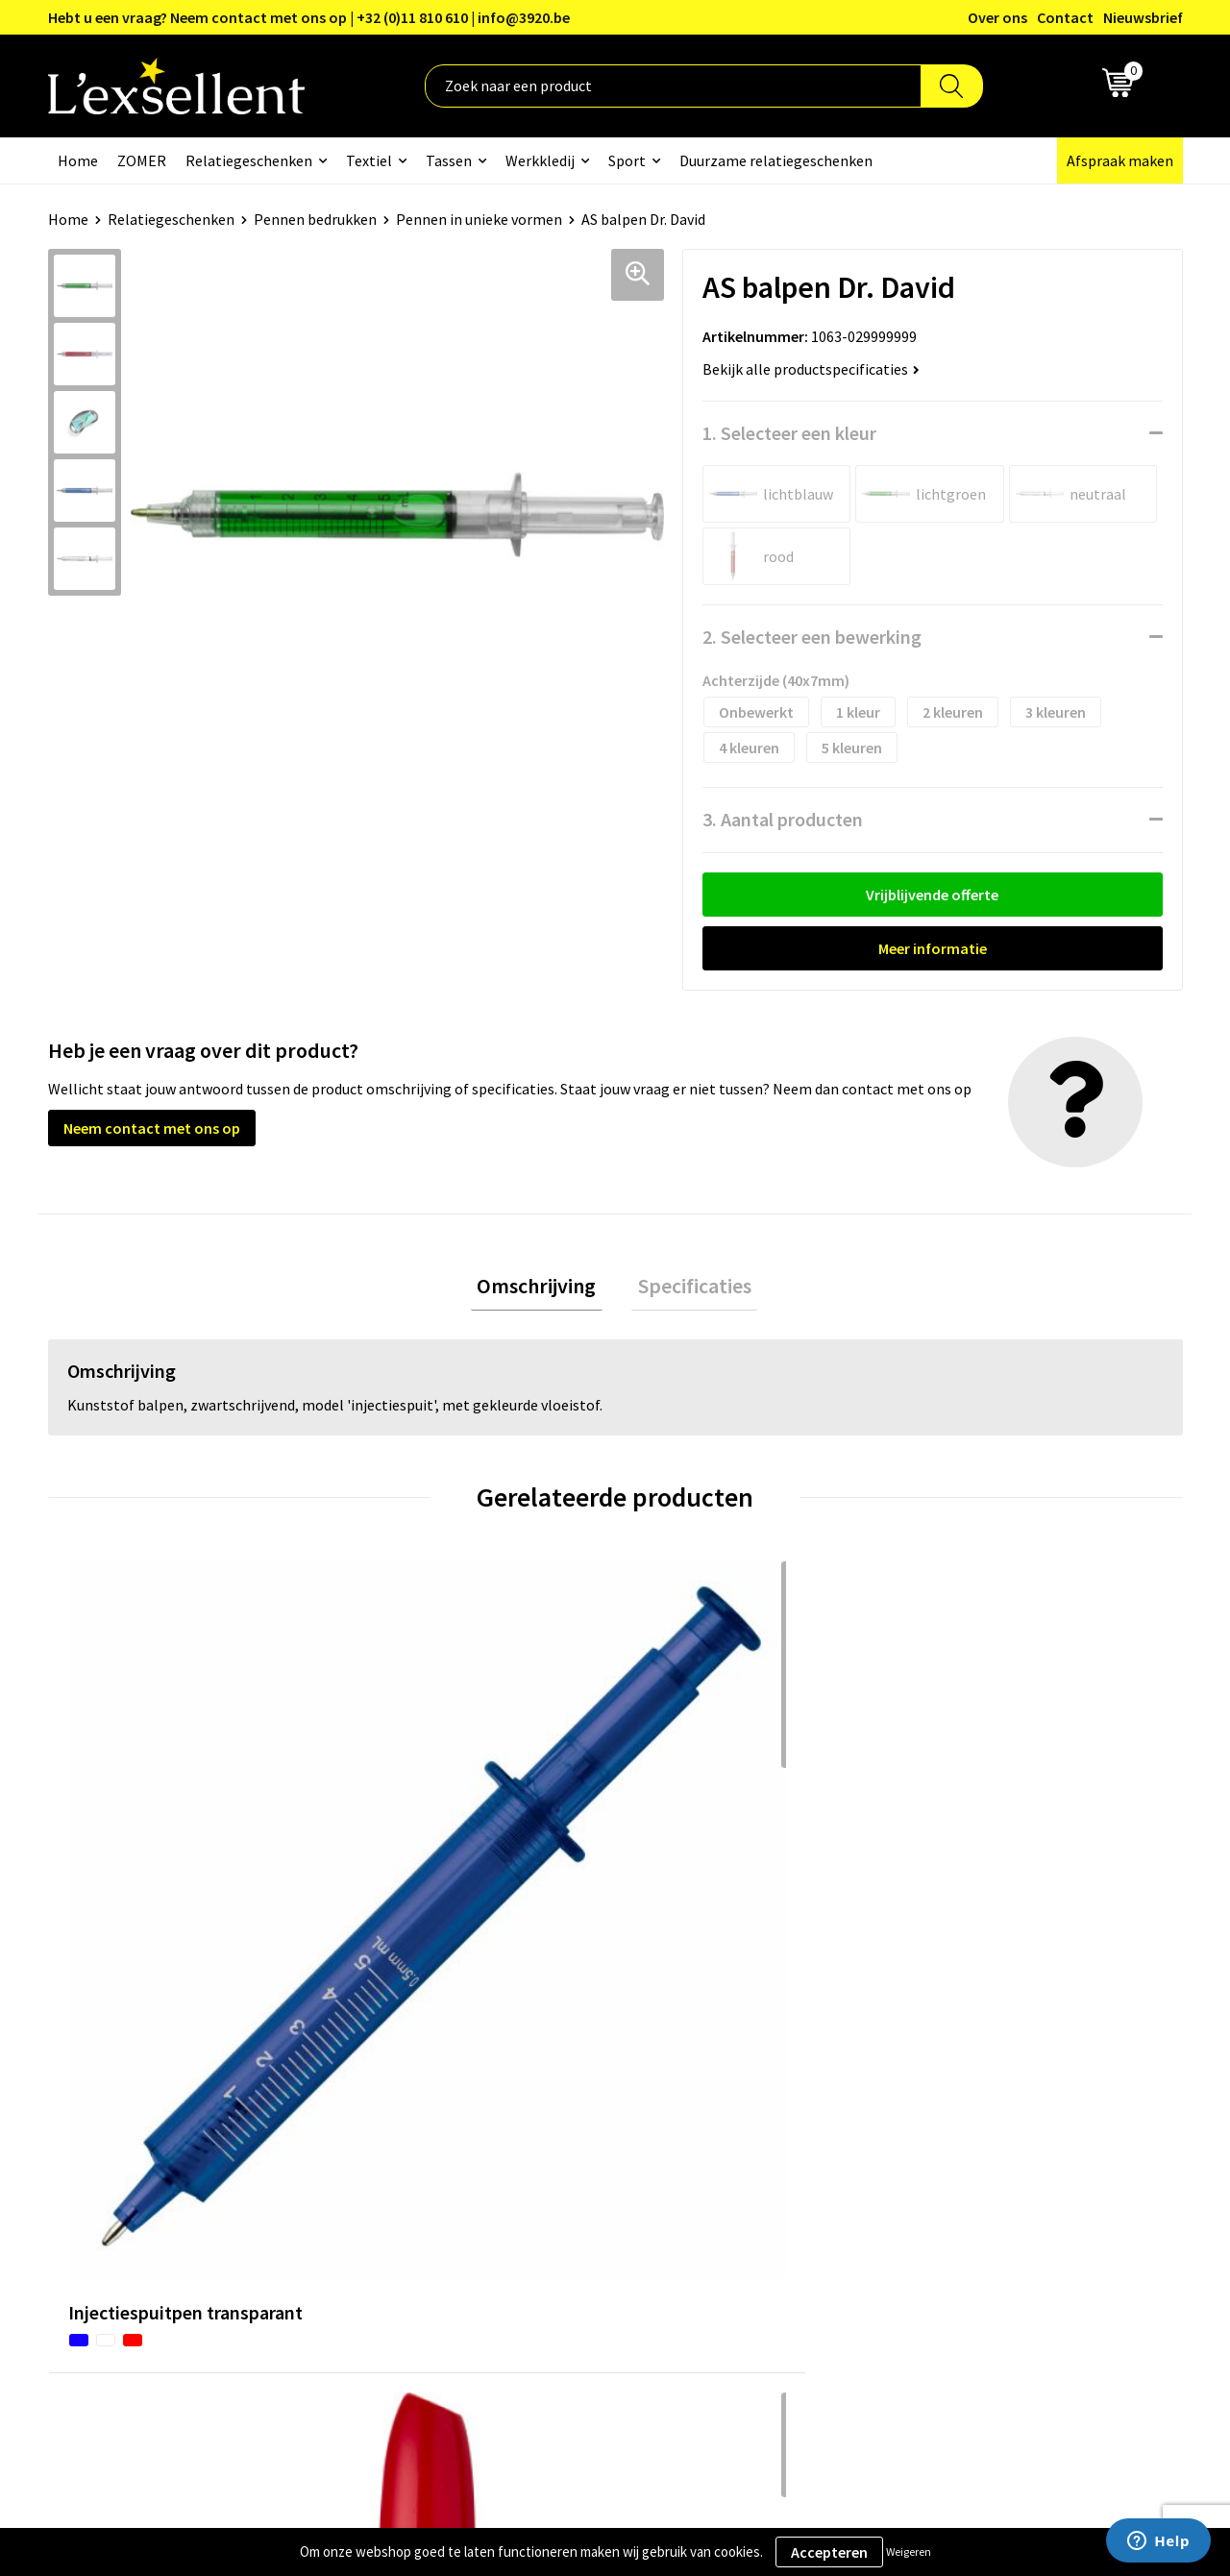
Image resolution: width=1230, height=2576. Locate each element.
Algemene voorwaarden (991, 2071)
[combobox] (673, 86)
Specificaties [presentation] (688, 1288)
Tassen (449, 160)
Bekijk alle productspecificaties (811, 369)
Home (78, 160)
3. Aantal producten (782, 819)
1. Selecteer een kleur (789, 433)
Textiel (369, 160)
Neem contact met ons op (151, 1128)
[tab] (543, 1289)
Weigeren (908, 2551)
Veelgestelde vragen (561, 2159)
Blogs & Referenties (561, 2101)
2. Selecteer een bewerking (812, 637)
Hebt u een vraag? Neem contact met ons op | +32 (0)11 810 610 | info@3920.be (309, 17)
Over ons (997, 17)
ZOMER (141, 160)
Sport (627, 160)
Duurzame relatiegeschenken (776, 160)
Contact (1065, 17)
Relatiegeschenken (248, 160)
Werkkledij (540, 160)
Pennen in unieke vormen (479, 219)
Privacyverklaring (970, 2101)
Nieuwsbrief (1143, 17)
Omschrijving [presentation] (543, 1288)
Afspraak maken (1120, 160)
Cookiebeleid (955, 2130)
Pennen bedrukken (315, 219)
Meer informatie (932, 948)
